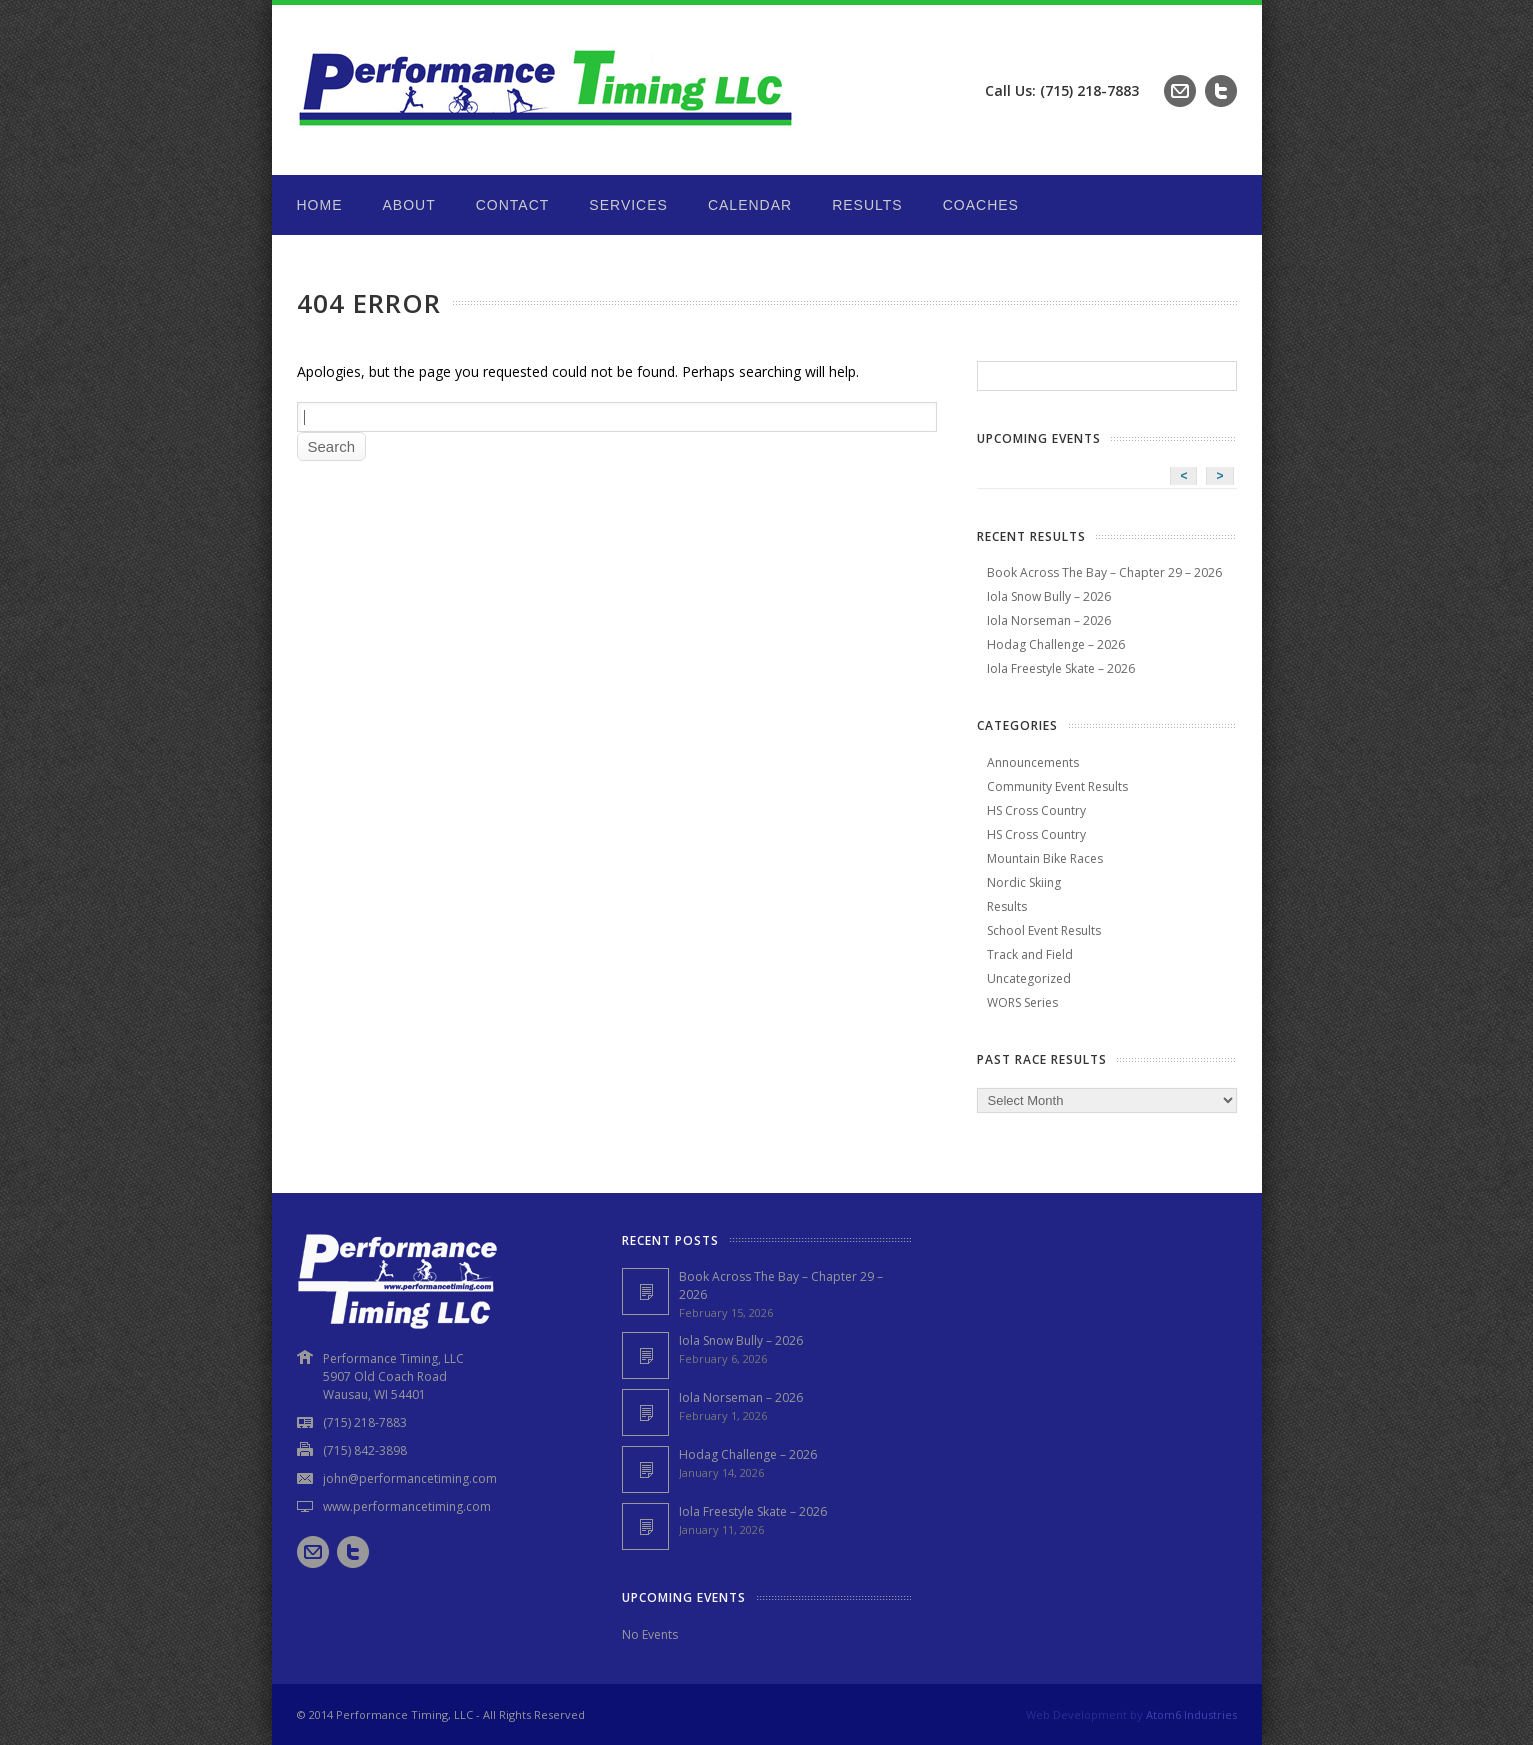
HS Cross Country (1036, 810)
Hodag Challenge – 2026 (1056, 644)
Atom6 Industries (1191, 1714)
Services (628, 205)
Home (320, 205)
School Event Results (1044, 930)
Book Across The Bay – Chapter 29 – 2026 (1104, 572)
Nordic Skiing (1024, 882)
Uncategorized (1029, 978)
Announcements (1033, 762)
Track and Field (1030, 954)
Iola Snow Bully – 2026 (1049, 596)
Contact (513, 205)
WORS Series (1022, 1002)
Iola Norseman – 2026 (1049, 620)
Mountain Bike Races (1045, 858)
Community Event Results (1057, 786)
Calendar (750, 205)
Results (867, 205)
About (409, 205)
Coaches (981, 205)
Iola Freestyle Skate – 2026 (1061, 668)
